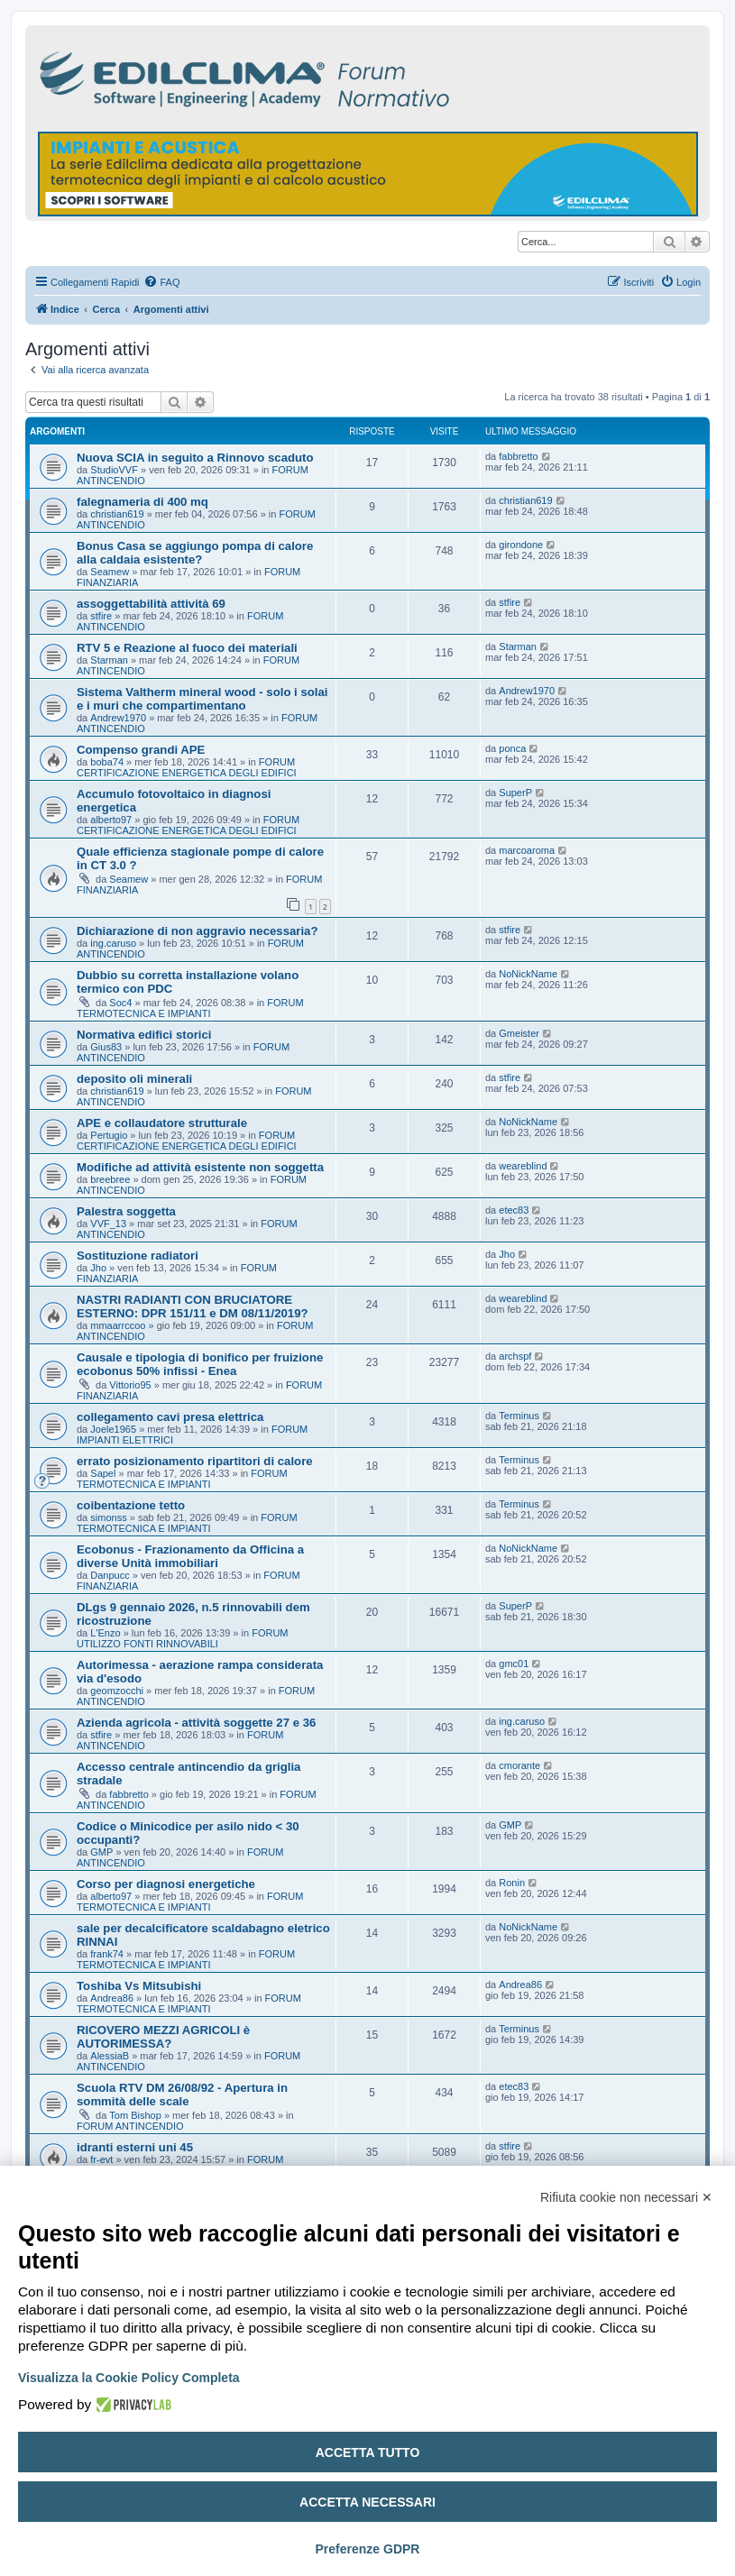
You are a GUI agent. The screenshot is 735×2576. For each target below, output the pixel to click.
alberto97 (111, 819)
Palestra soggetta (126, 1211)
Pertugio (108, 1135)
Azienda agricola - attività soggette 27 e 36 (196, 1722)
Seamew (109, 571)
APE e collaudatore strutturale (162, 1123)
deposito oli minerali (134, 1079)
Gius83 (106, 1046)
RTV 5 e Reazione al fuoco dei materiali (187, 648)
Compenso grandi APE (141, 749)
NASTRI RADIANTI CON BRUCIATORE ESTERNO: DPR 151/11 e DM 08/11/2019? (192, 1306)
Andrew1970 (118, 717)
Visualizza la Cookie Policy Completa (129, 2377)
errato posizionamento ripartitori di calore (195, 1461)
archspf (515, 1356)
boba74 (107, 761)
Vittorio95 (130, 1385)
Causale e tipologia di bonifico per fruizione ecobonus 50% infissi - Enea (200, 1364)
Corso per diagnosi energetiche (166, 1884)
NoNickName (528, 973)
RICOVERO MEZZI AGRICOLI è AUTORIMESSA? (163, 2036)
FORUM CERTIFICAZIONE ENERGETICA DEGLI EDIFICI (187, 767)
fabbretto (518, 456)
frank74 (107, 1953)
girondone (521, 544)
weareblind (523, 1165)
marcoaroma (527, 850)
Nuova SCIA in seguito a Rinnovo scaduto (195, 457)
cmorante (519, 1765)
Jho (98, 1267)
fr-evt (101, 2159)
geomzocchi (116, 1690)
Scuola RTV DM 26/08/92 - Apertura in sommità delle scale (182, 2094)
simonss (108, 1517)
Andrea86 (111, 1998)
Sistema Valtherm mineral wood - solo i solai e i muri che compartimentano (202, 698)
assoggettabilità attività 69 (151, 603)
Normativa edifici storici (144, 1034)
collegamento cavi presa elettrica (170, 1417)
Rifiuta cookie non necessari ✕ (626, 2197)
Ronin (512, 1882)
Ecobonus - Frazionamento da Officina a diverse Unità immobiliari (190, 1556)
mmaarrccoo (117, 1325)
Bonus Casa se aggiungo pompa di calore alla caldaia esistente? (195, 552)
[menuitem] (161, 282)
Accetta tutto (368, 2452)
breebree (110, 1179)
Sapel (102, 1473)
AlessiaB (109, 2055)
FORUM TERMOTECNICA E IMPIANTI (190, 1008)
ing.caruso (113, 943)
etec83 (513, 1210)
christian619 (116, 514)
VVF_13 (108, 1223)
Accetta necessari (367, 2502)
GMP (101, 1852)
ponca (512, 748)
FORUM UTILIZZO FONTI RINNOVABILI (183, 1638)
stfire (101, 615)
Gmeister (519, 1033)
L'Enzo (105, 1632)
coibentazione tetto (131, 1505)
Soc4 (120, 1002)
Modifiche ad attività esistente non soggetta (200, 1167)
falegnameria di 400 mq (142, 502)
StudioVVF (114, 469)
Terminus (519, 1415)
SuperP (515, 792)
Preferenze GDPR (368, 2549)
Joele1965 (113, 1429)
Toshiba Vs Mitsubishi (139, 1986)
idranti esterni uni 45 (135, 2147)
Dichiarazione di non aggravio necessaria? (197, 931)
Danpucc (109, 1575)
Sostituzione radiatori (137, 1255)
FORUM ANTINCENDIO (130, 2126)
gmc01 (513, 1663)
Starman (109, 660)
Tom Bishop (135, 2115)
